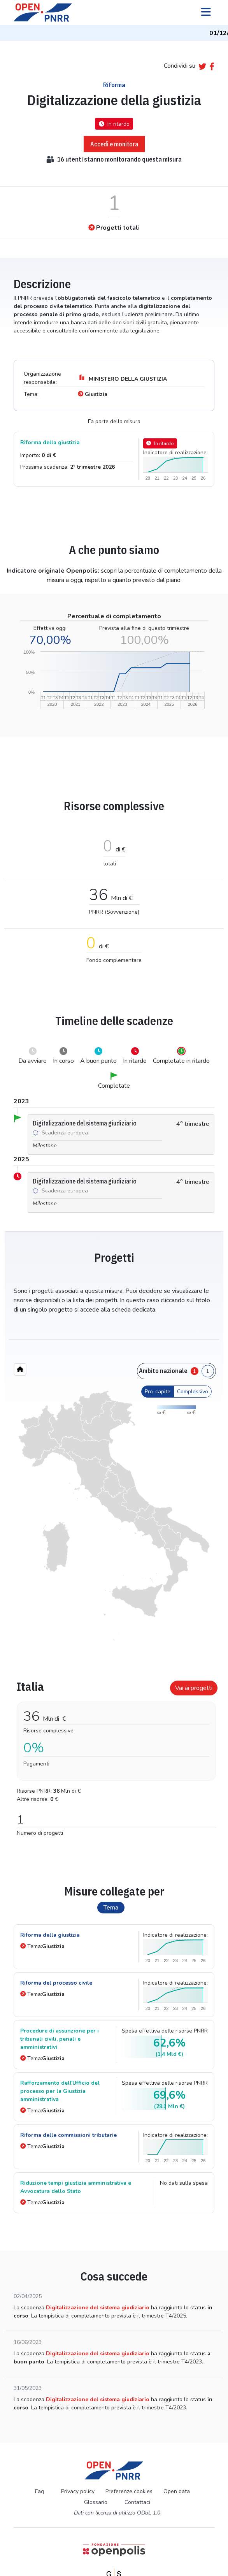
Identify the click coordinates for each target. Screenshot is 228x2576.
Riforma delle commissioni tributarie (68, 2135)
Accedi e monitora (114, 144)
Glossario (95, 2502)
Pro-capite (157, 1391)
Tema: (42, 1946)
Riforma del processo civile (56, 1983)
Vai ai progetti (193, 1688)
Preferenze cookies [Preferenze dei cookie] (129, 2491)
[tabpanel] (114, 1755)
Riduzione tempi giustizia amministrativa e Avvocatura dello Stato (75, 2187)
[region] (114, 1515)
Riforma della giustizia (50, 442)
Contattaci (137, 2502)
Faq (39, 2491)
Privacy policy (78, 2491)
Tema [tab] (110, 1907)
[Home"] (20, 1369)
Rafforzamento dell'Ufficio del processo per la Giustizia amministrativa (60, 2091)
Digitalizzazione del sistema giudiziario (97, 2307)
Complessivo (192, 1391)
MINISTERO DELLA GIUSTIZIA (122, 378)
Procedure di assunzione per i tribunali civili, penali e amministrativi (59, 2039)
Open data (176, 2491)
